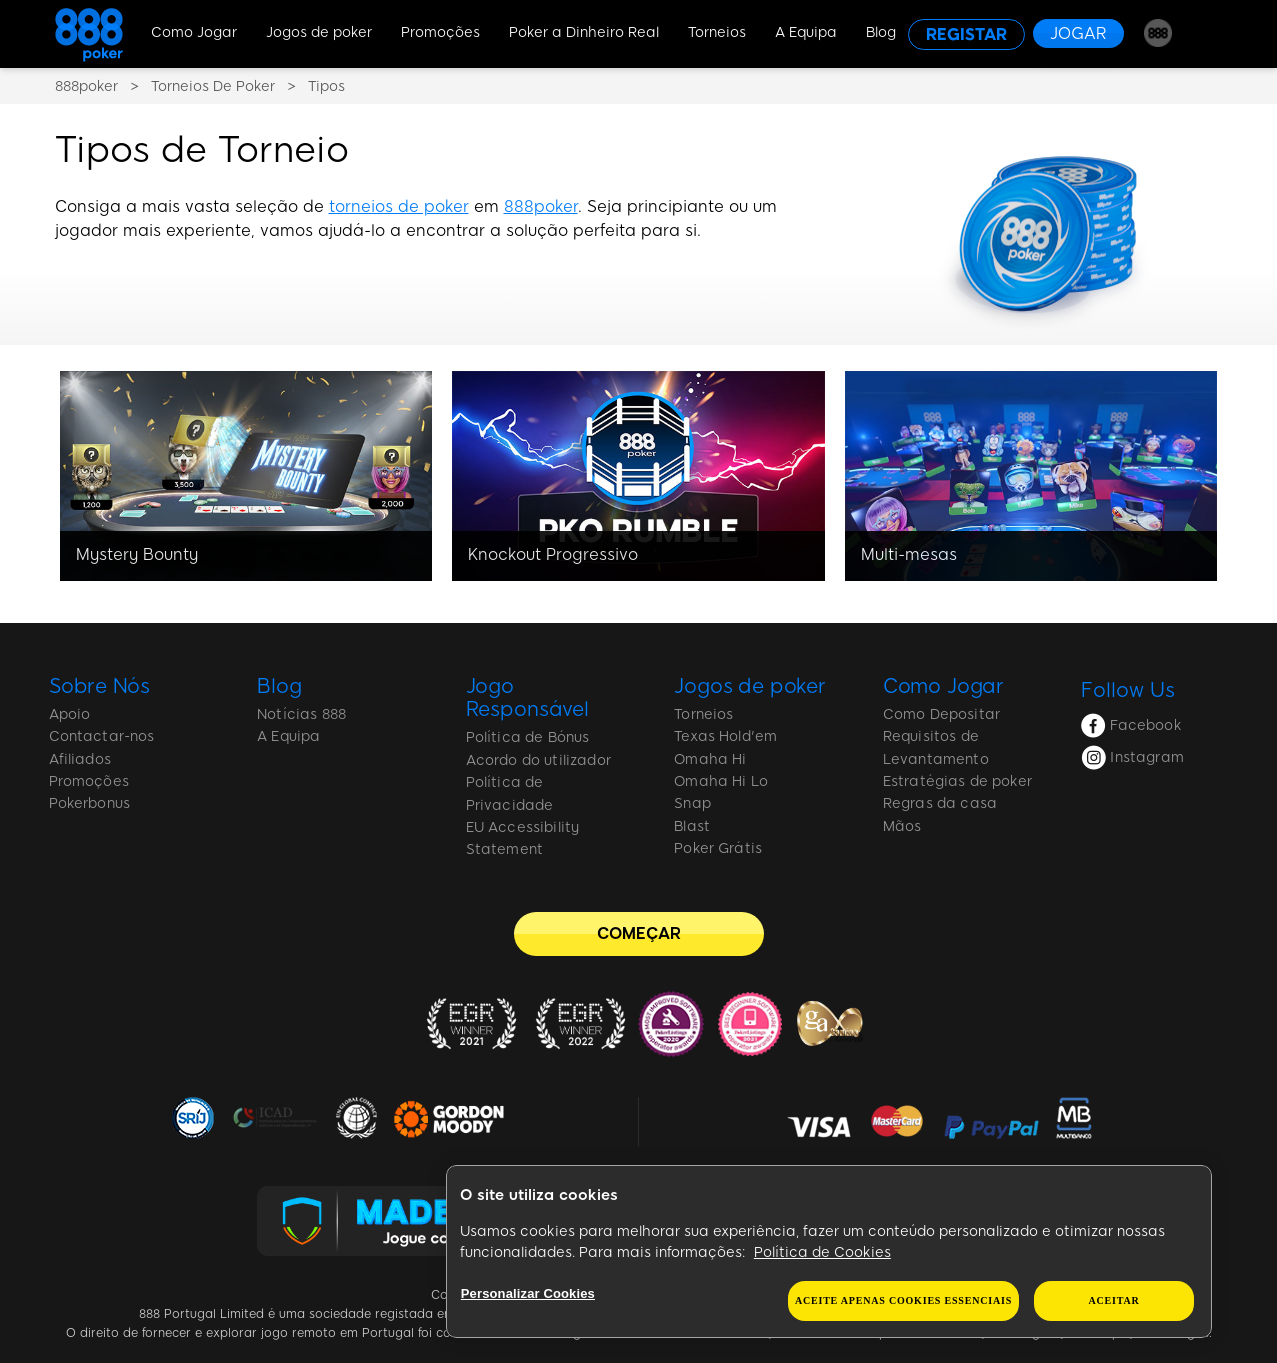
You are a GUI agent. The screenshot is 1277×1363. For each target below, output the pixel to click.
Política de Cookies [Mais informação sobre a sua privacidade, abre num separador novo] (822, 1252)
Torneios (717, 32)
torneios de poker (399, 206)
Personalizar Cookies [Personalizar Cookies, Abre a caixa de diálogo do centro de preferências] (528, 1293)
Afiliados (80, 759)
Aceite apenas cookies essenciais (903, 1300)
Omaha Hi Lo (721, 781)
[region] (829, 1252)
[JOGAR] (1078, 33)
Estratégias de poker (957, 781)
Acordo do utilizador (538, 760)
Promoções (440, 32)
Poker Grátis (718, 848)
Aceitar (1114, 1300)
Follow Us (1128, 690)
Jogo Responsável (527, 698)
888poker (541, 206)
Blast (692, 826)
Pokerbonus (90, 803)
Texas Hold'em (725, 736)
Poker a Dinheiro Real (584, 32)
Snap (692, 803)
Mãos (902, 826)
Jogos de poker (319, 32)
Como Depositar (941, 714)
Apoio (70, 714)
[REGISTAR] (966, 34)
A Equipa (806, 32)
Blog (881, 32)
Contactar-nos (102, 736)
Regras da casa (940, 803)
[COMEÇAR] (639, 934)
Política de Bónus (528, 737)
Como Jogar (194, 32)
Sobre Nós (100, 686)
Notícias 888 (301, 714)
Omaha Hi (710, 759)
